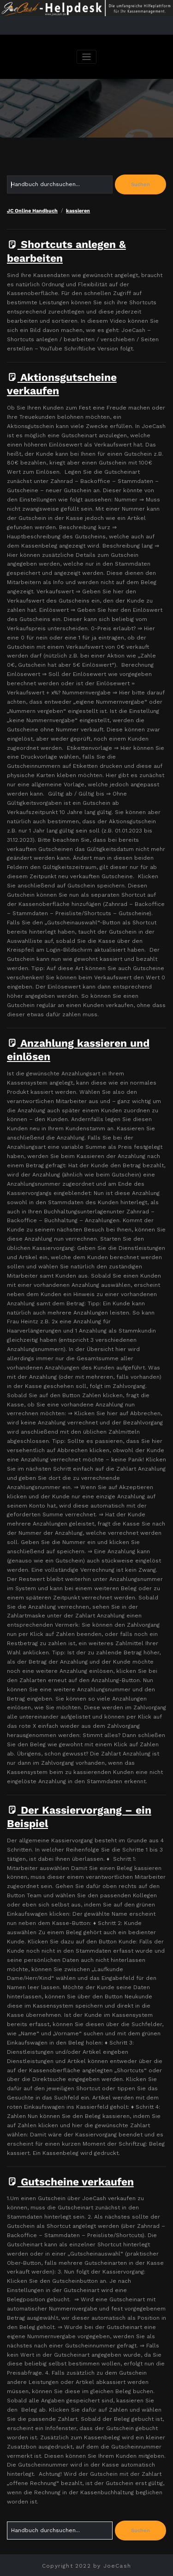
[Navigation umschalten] (86, 57)
